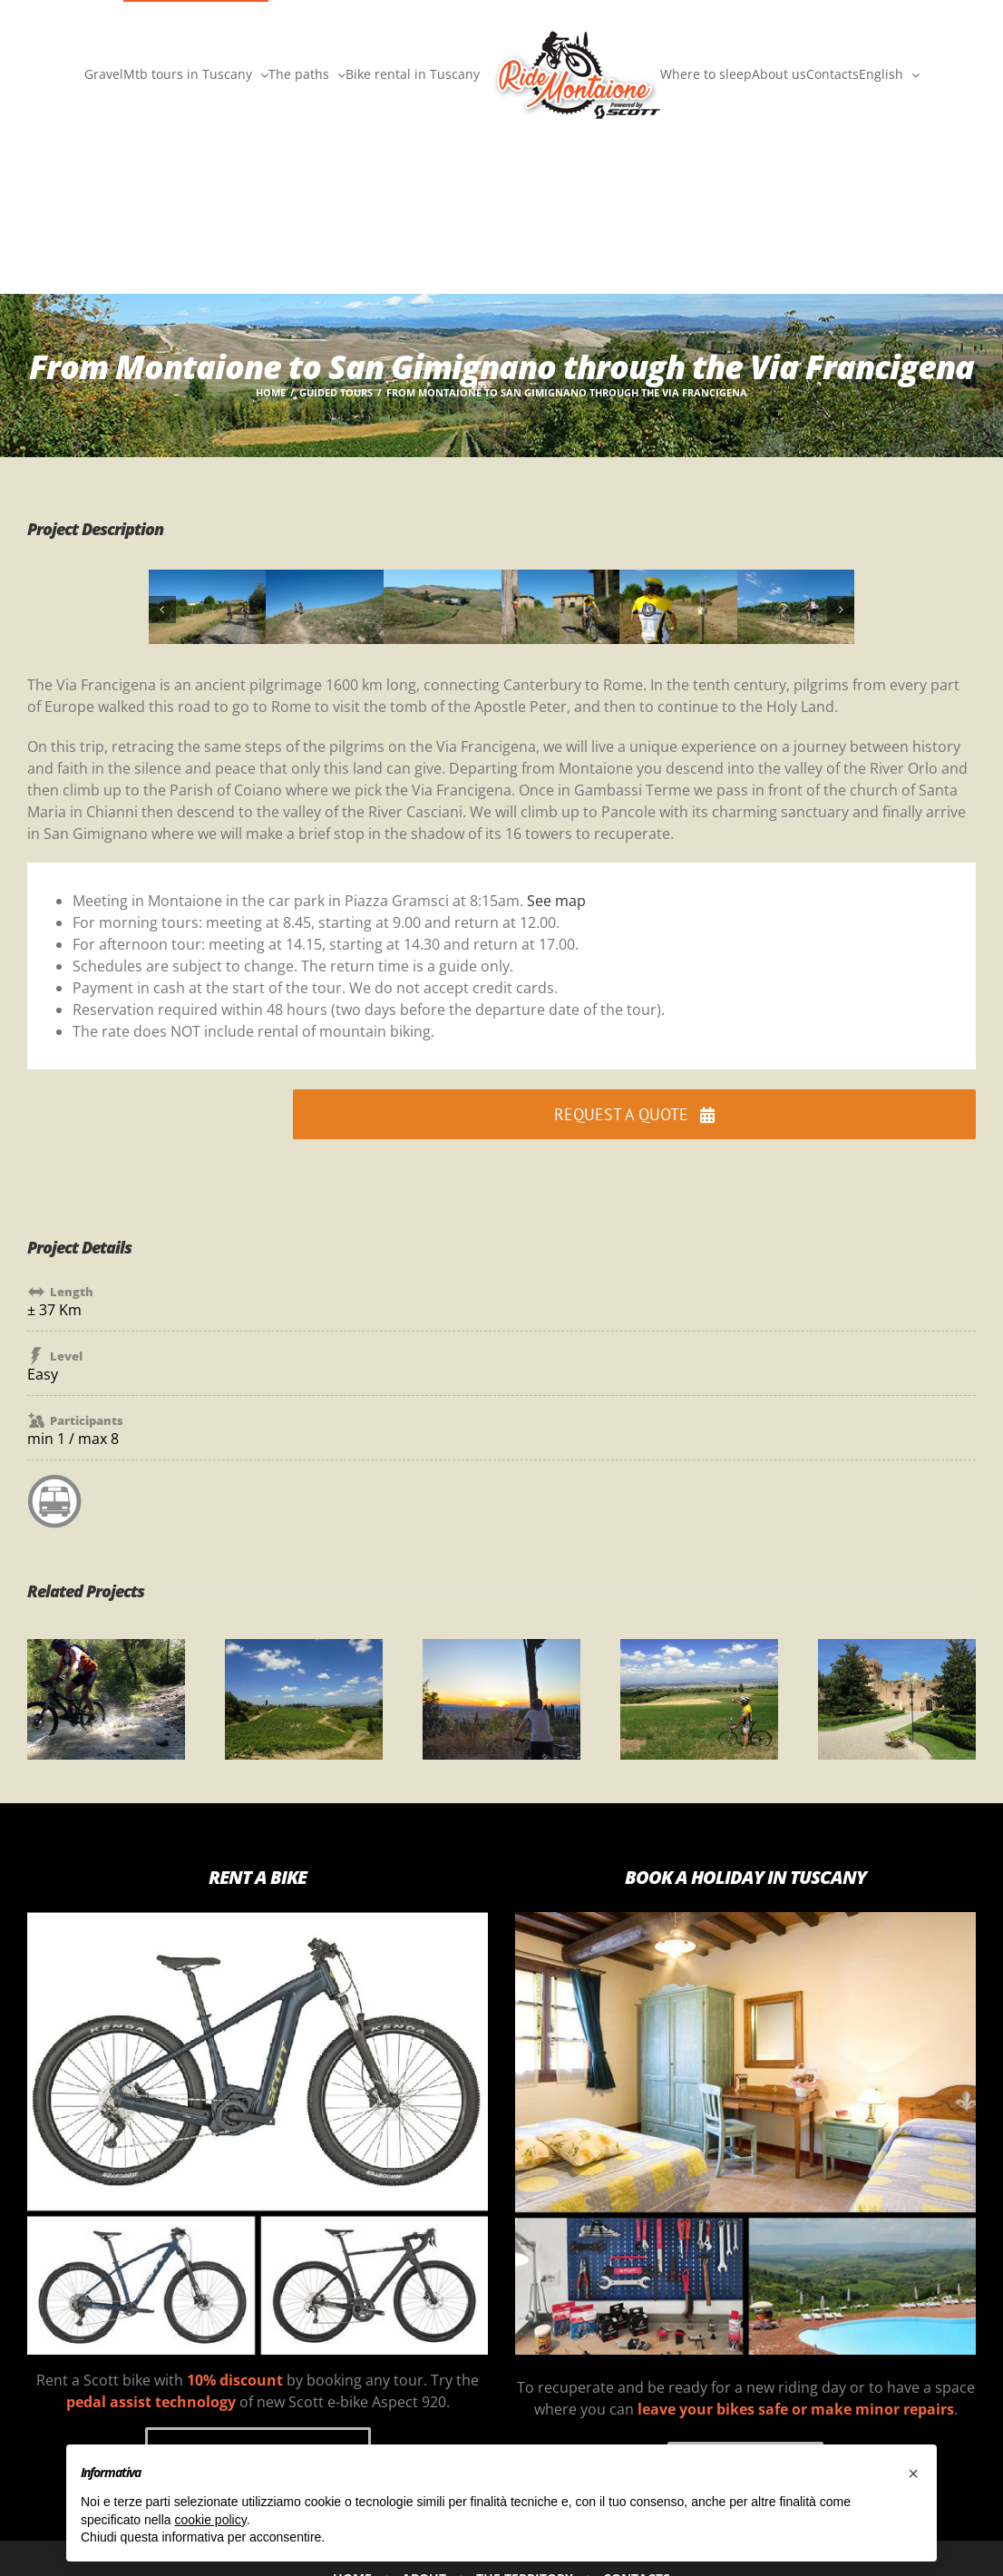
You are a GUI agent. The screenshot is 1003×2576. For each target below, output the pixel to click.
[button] (162, 609)
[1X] (208, 580)
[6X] (678, 580)
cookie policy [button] (211, 2520)
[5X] (560, 580)
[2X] (325, 580)
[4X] (443, 580)
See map (556, 901)
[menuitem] (889, 73)
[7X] (796, 580)
